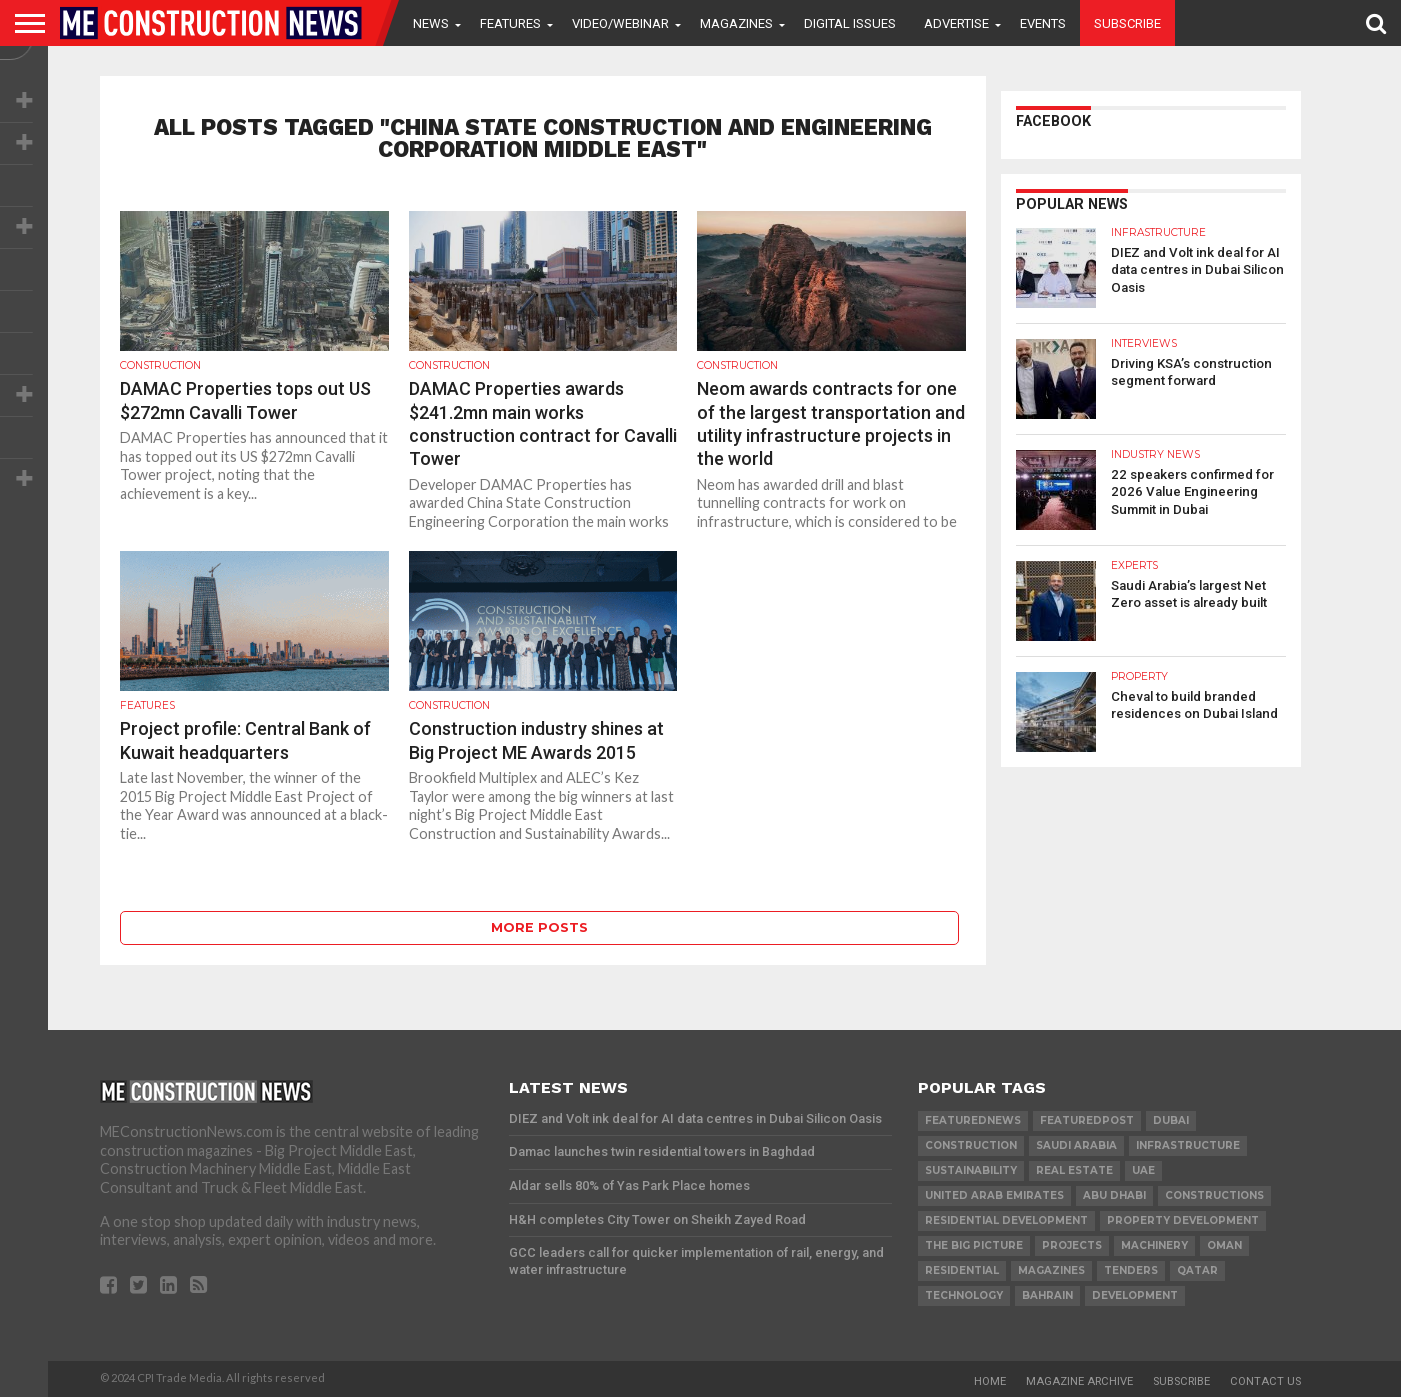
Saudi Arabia (1076, 1145)
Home (990, 1381)
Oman (1224, 1245)
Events (1043, 23)
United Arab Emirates (994, 1195)
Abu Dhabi (1114, 1195)
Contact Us (1265, 1381)
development (1135, 1295)
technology (964, 1295)
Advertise (956, 23)
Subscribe (1127, 23)
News (431, 23)
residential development (1006, 1220)
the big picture (974, 1245)
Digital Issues (850, 23)
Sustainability (971, 1170)
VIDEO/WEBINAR (620, 23)
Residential (962, 1270)
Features (510, 23)
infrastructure (1188, 1145)
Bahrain (1047, 1295)
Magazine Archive (1079, 1381)
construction (971, 1145)
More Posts (539, 927)
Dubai (1171, 1120)
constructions (1214, 1195)
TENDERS (1131, 1270)
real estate (1074, 1170)
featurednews (973, 1120)
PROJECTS (1072, 1245)
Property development (1183, 1220)
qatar (1197, 1270)
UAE (1143, 1170)
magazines (1051, 1270)
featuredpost (1087, 1120)
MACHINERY (1154, 1245)
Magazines (736, 23)
